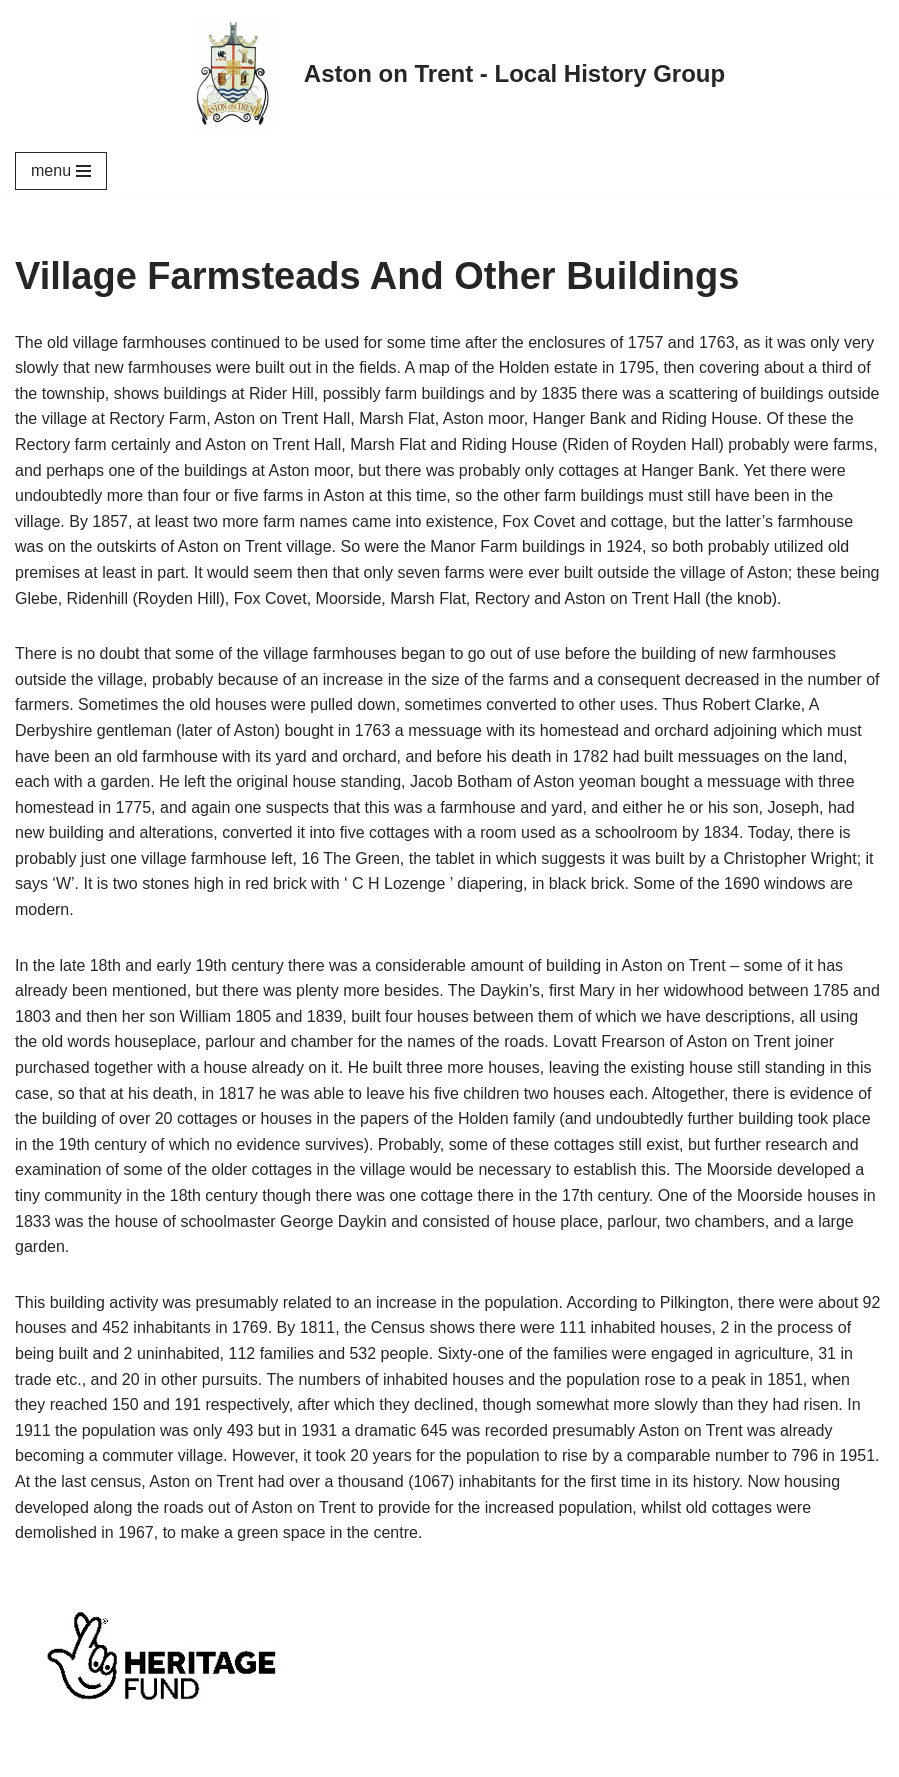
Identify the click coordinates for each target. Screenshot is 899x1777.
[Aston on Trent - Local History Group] (449, 74)
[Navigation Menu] (61, 171)
